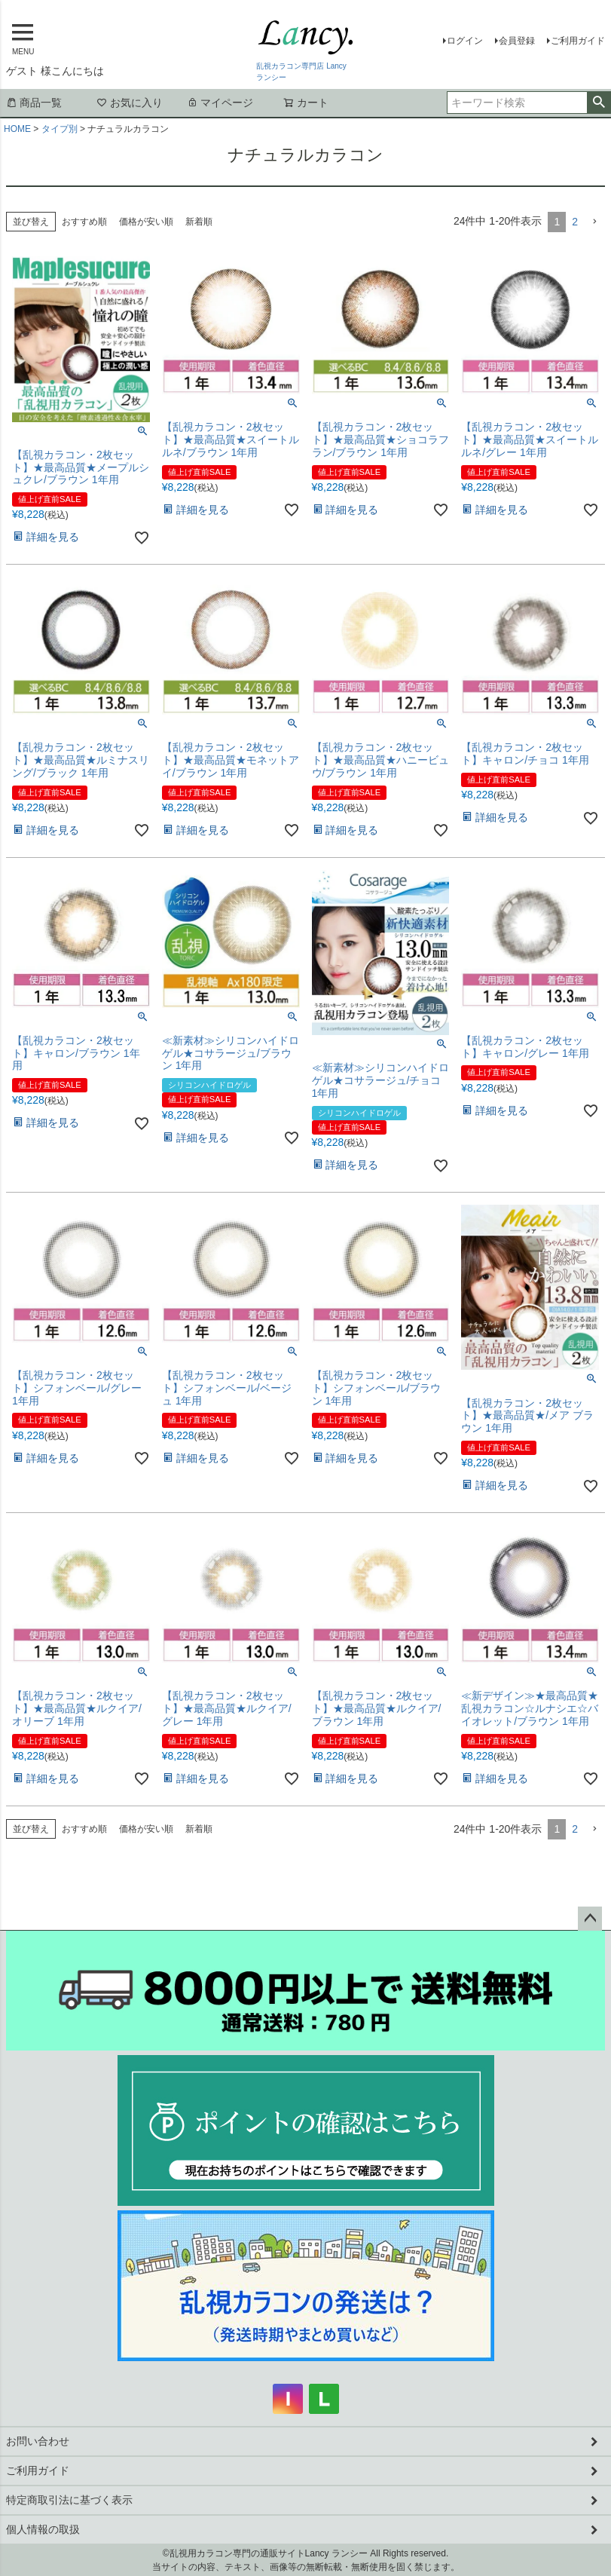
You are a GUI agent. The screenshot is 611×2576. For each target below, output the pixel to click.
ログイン (465, 40)
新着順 (198, 221)
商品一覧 (34, 102)
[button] (594, 222)
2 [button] (575, 222)
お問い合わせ (37, 2441)
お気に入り (129, 102)
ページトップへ (590, 1919)
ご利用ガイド (578, 40)
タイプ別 (59, 129)
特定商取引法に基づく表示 (69, 2500)
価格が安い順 (146, 221)
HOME (17, 129)
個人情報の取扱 (43, 2529)
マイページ (220, 102)
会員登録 (517, 40)
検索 (598, 102)
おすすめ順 (84, 221)
